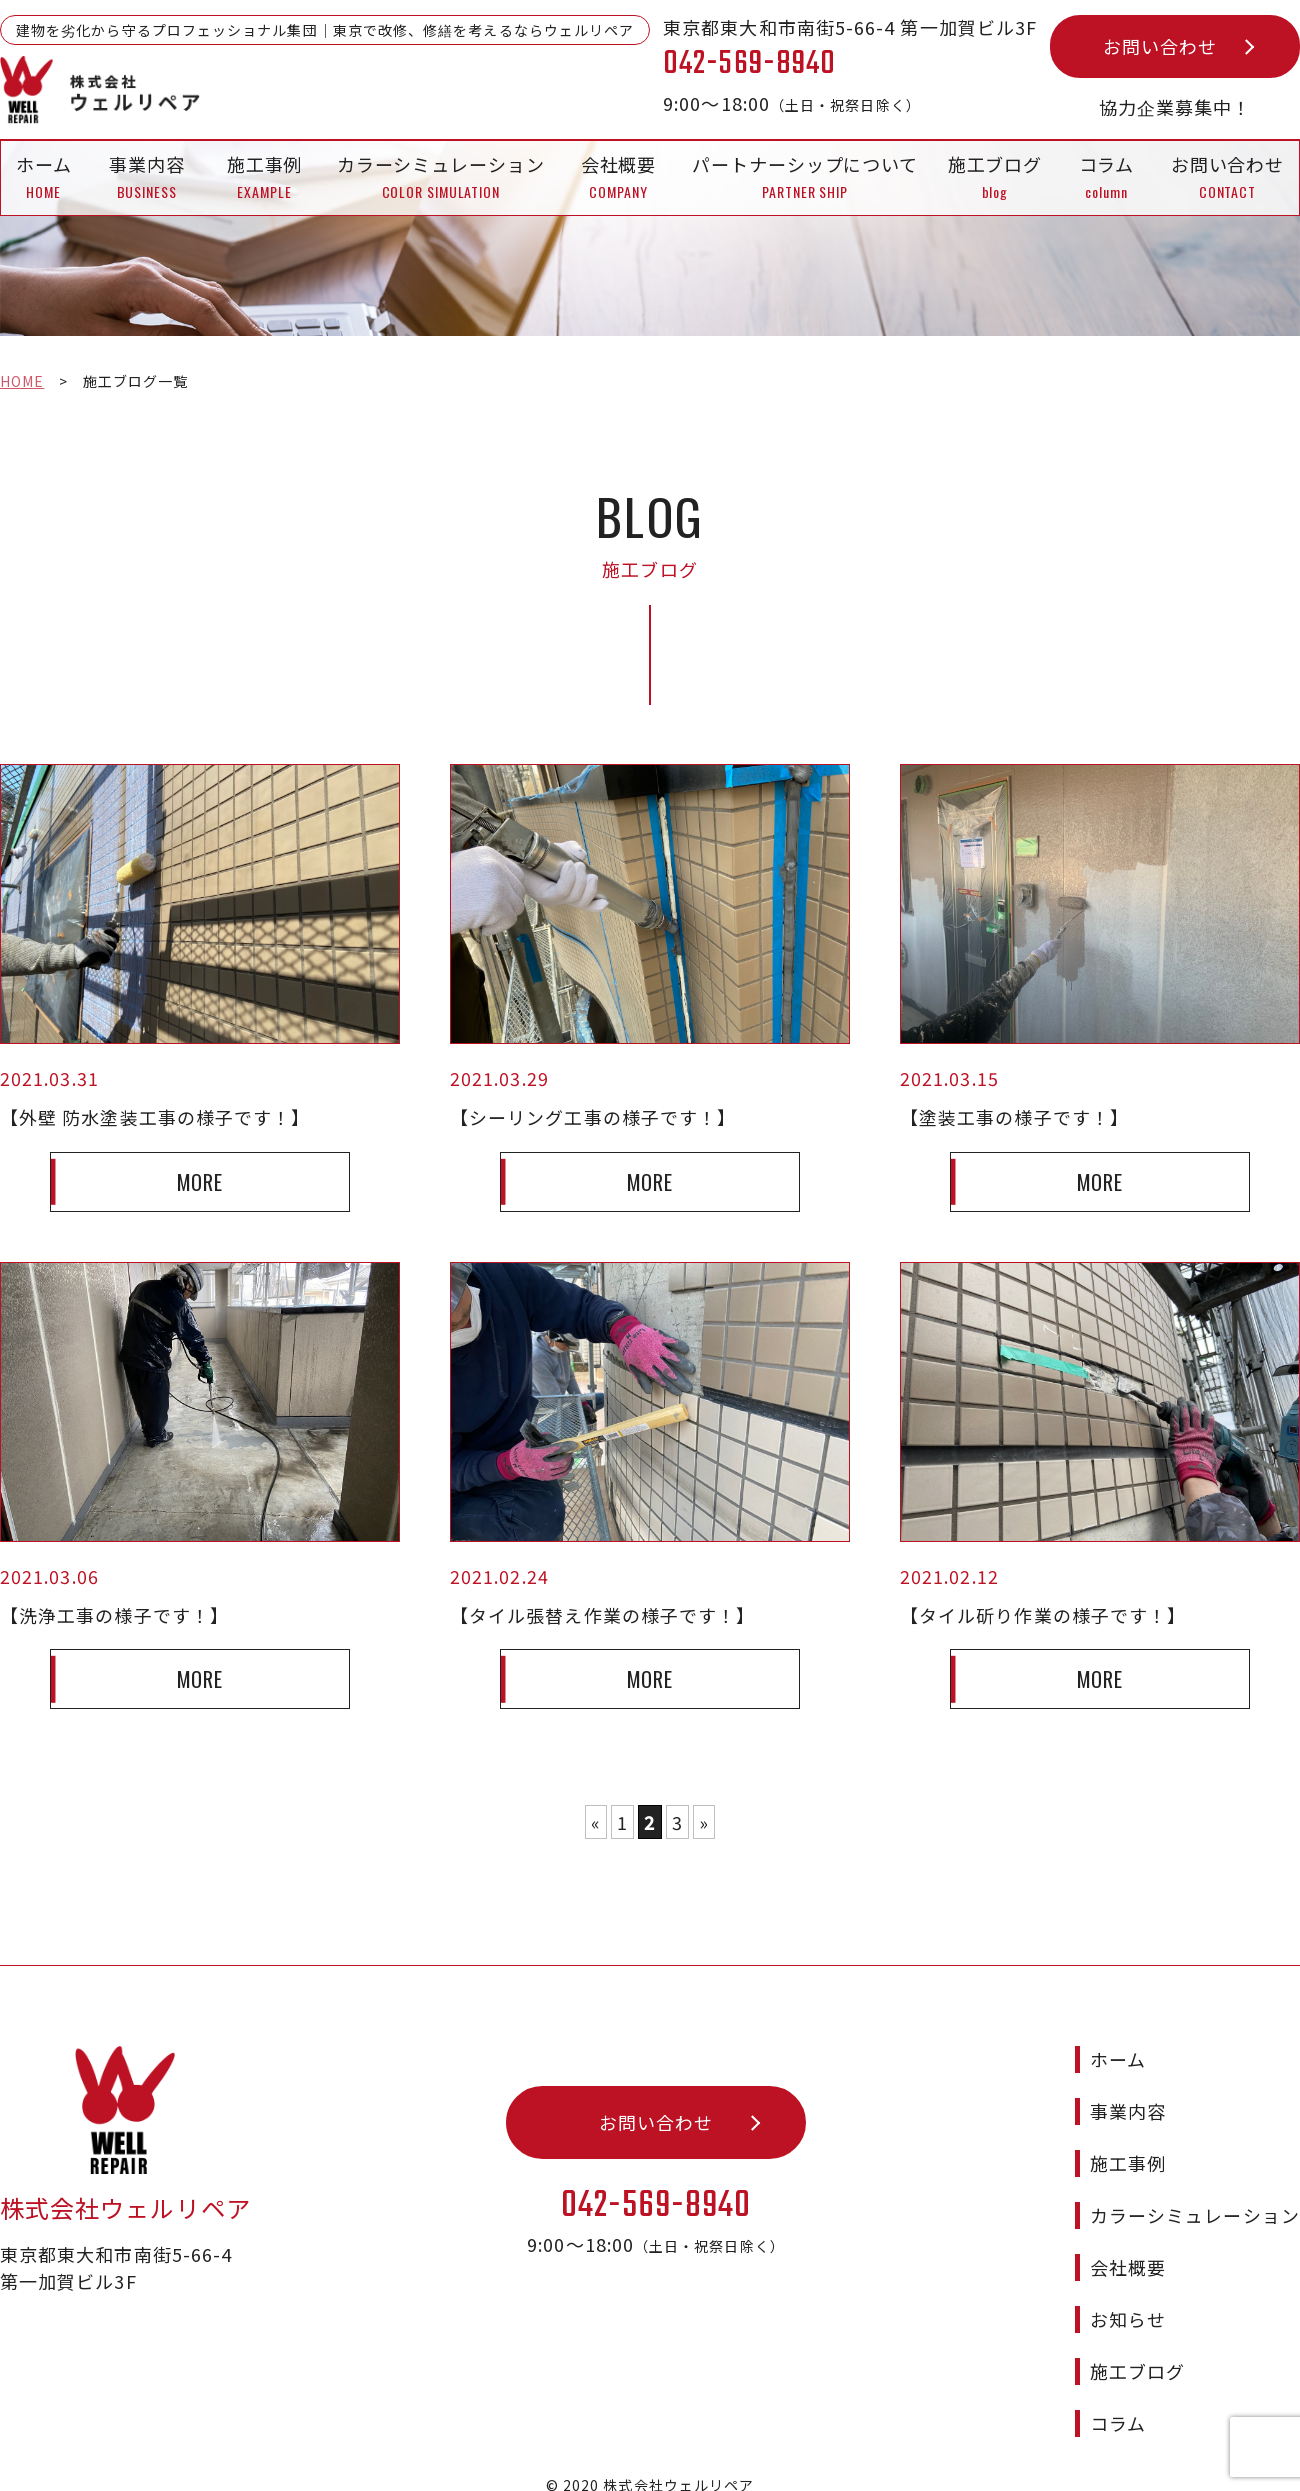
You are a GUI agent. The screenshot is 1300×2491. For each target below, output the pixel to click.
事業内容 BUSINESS (147, 176)
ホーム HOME (44, 176)
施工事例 (1128, 2145)
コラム (1118, 2405)
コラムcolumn (1107, 176)
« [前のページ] (596, 1823)
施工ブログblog (995, 176)
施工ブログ (1137, 2353)
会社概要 (1128, 2249)
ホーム (1118, 2041)
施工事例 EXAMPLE (265, 176)
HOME (22, 381)
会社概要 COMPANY (619, 176)
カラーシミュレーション (1195, 2197)
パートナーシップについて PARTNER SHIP (805, 176)
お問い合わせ (1160, 46)
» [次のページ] (704, 1823)
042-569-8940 (656, 2188)
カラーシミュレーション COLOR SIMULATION (441, 176)
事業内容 (1128, 2093)
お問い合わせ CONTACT (1227, 176)
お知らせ (1128, 2301)
